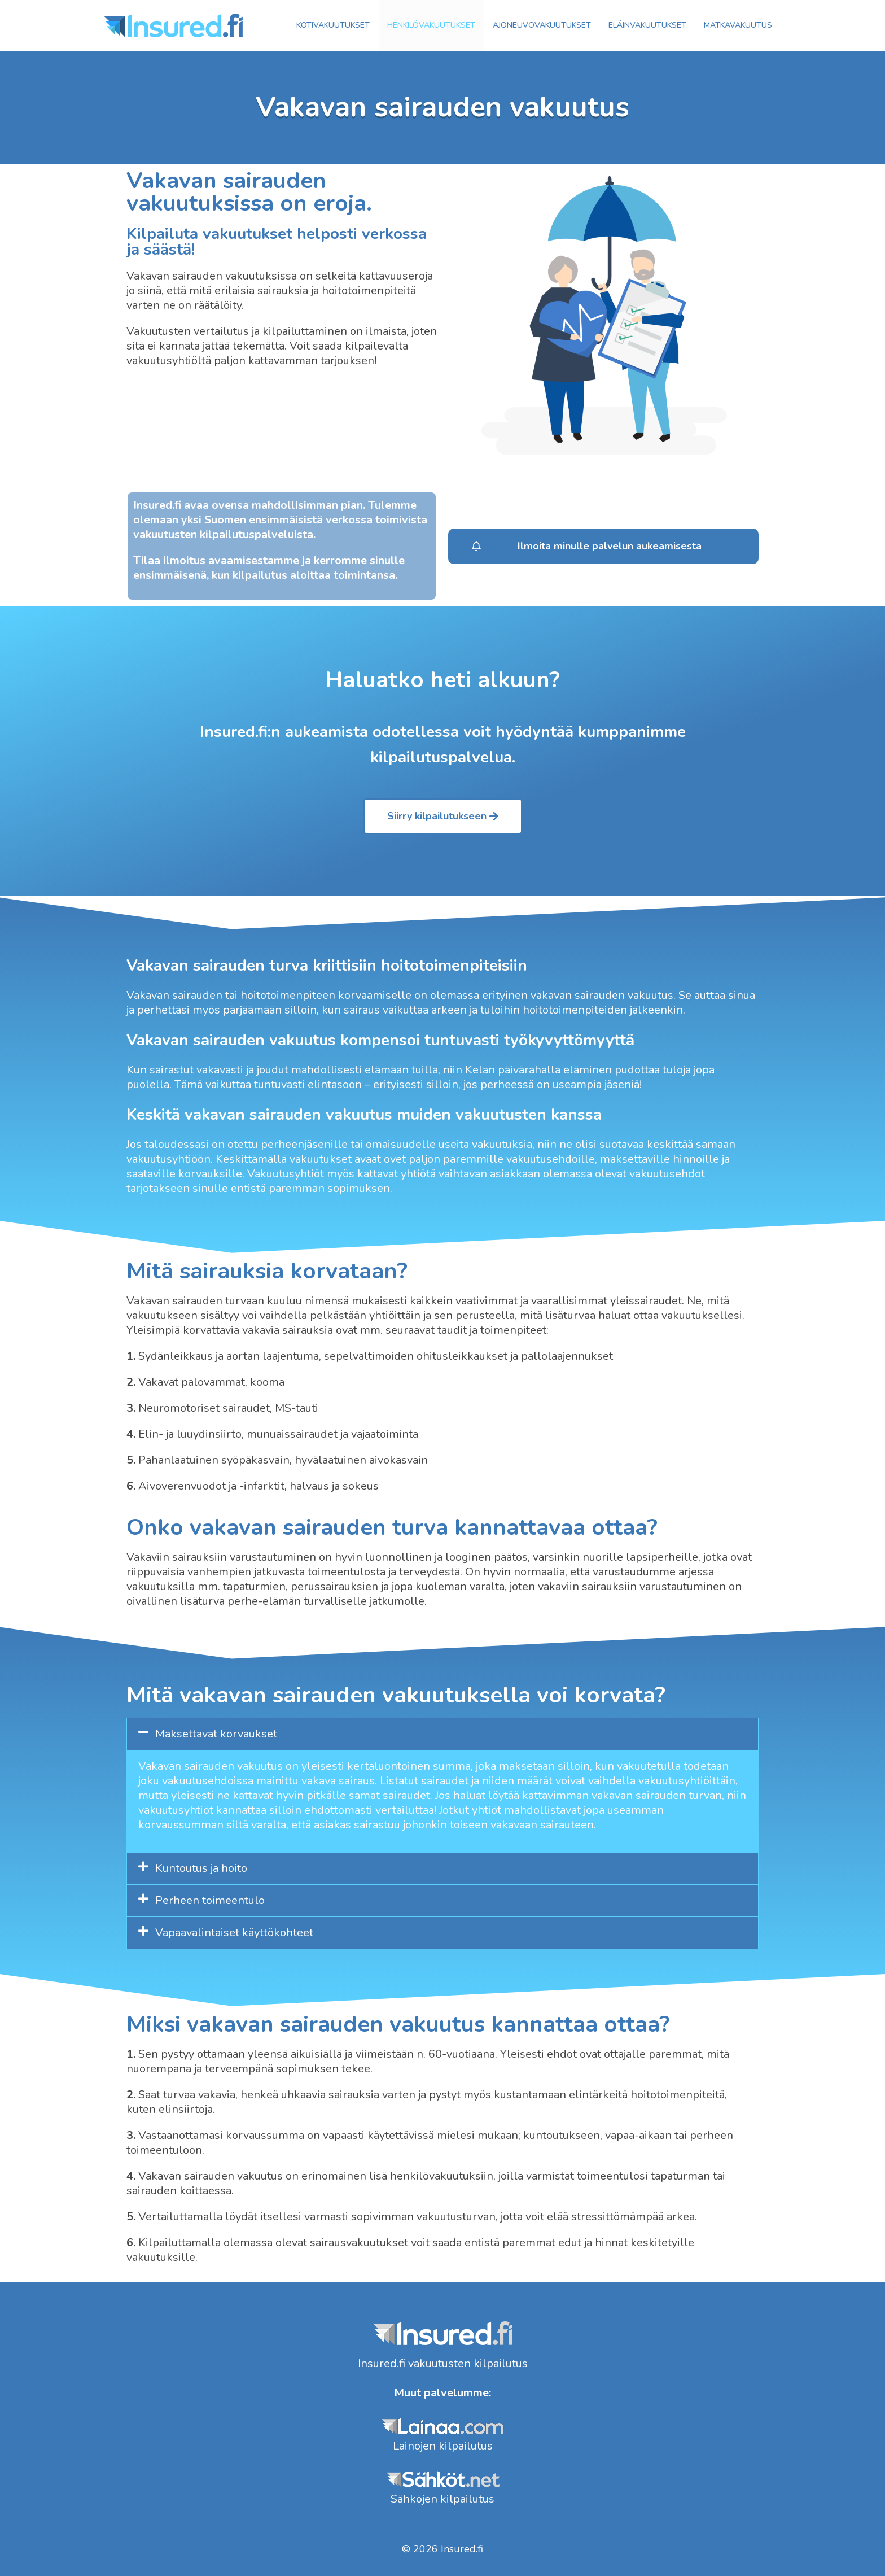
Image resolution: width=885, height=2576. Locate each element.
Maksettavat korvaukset (216, 1733)
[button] (603, 546)
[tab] (442, 1734)
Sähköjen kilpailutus (442, 2499)
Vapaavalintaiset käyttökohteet (234, 1932)
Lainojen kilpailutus (443, 2445)
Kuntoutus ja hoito (201, 1868)
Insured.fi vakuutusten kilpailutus (443, 2363)
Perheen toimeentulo (210, 1900)
